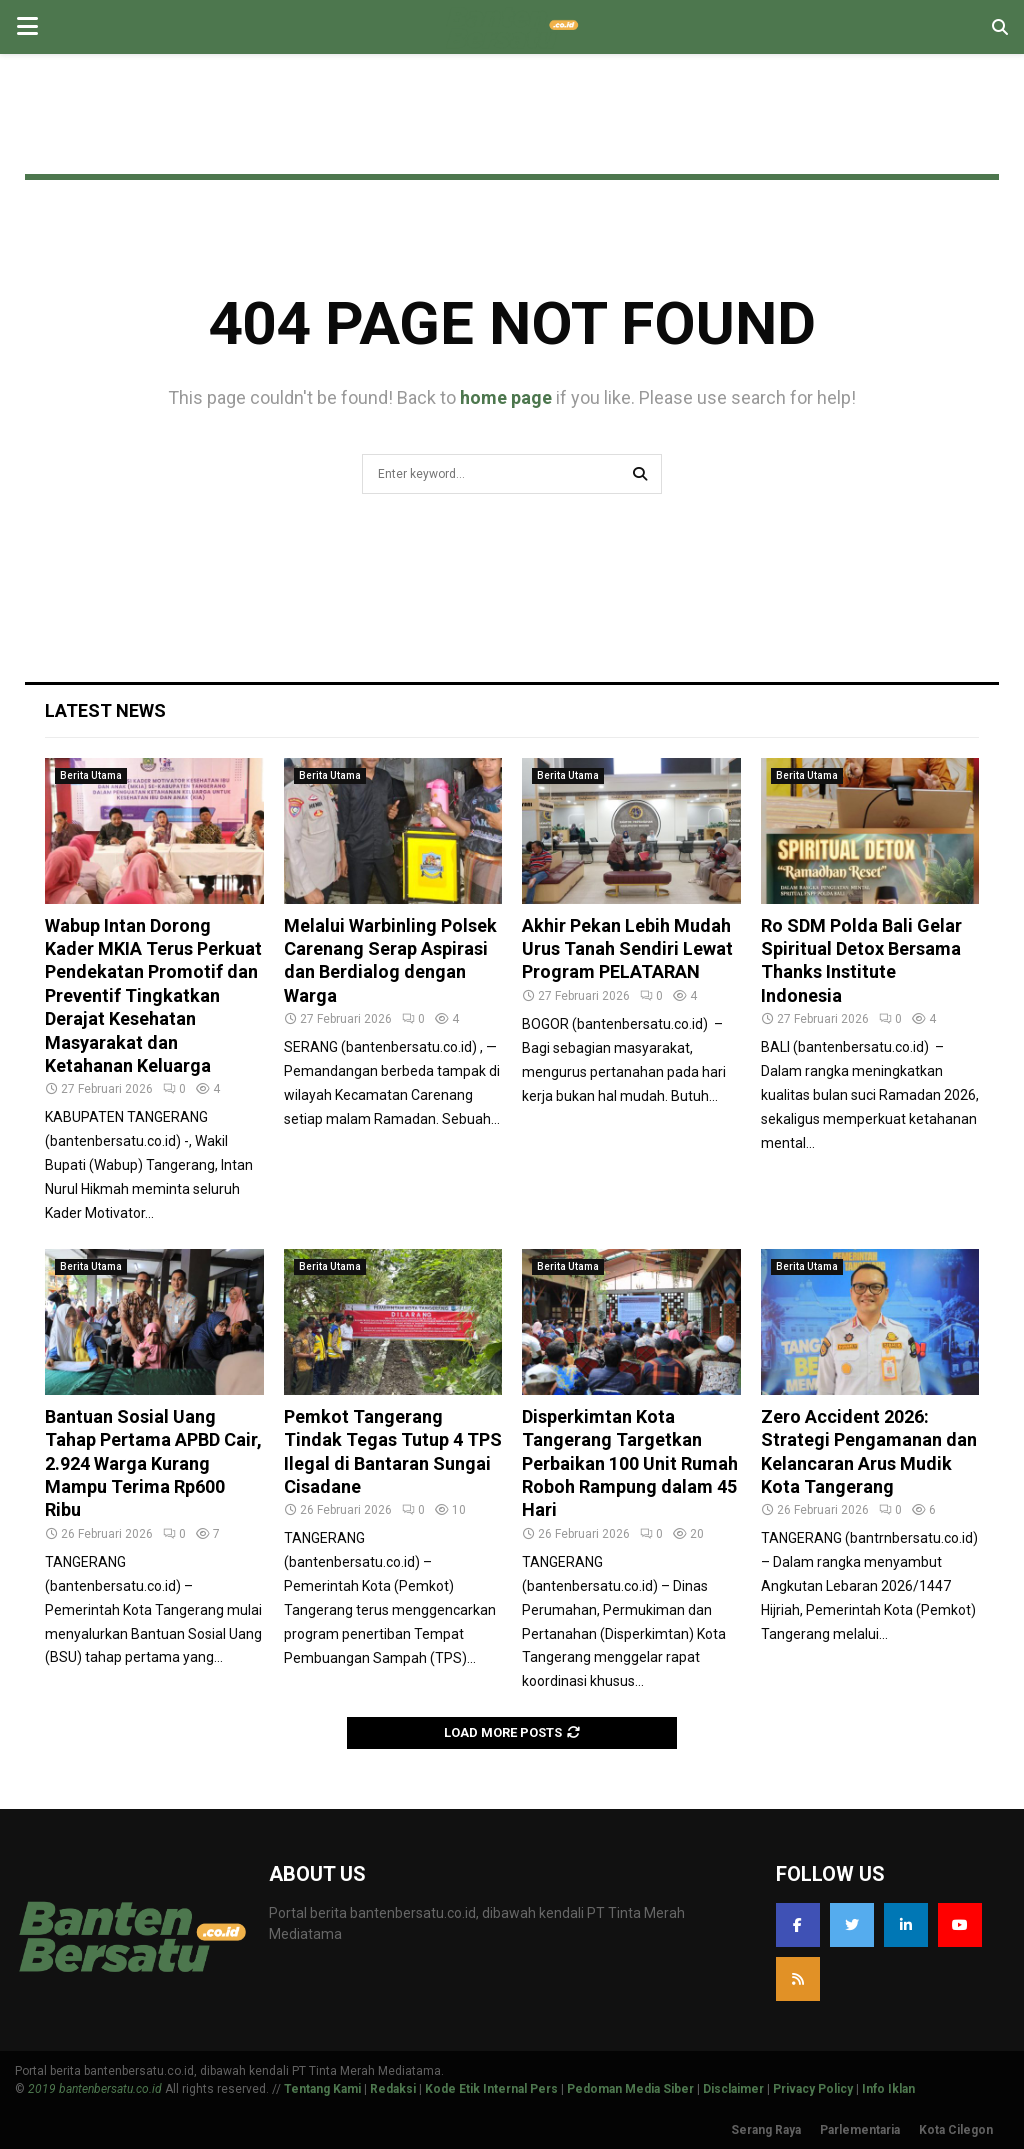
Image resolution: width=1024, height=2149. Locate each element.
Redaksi (393, 2089)
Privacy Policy (813, 2089)
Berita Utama (91, 775)
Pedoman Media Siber (630, 2089)
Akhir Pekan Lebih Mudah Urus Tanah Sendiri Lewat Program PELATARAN (627, 949)
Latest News (105, 710)
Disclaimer (733, 2089)
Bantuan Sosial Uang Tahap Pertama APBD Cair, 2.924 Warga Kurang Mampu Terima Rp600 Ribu (153, 1463)
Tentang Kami (322, 2089)
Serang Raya (766, 2130)
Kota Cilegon (956, 2130)
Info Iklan (888, 2089)
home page (506, 397)
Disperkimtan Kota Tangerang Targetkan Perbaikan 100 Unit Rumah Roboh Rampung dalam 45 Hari (630, 1463)
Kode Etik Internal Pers (491, 2089)
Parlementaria (860, 2130)
